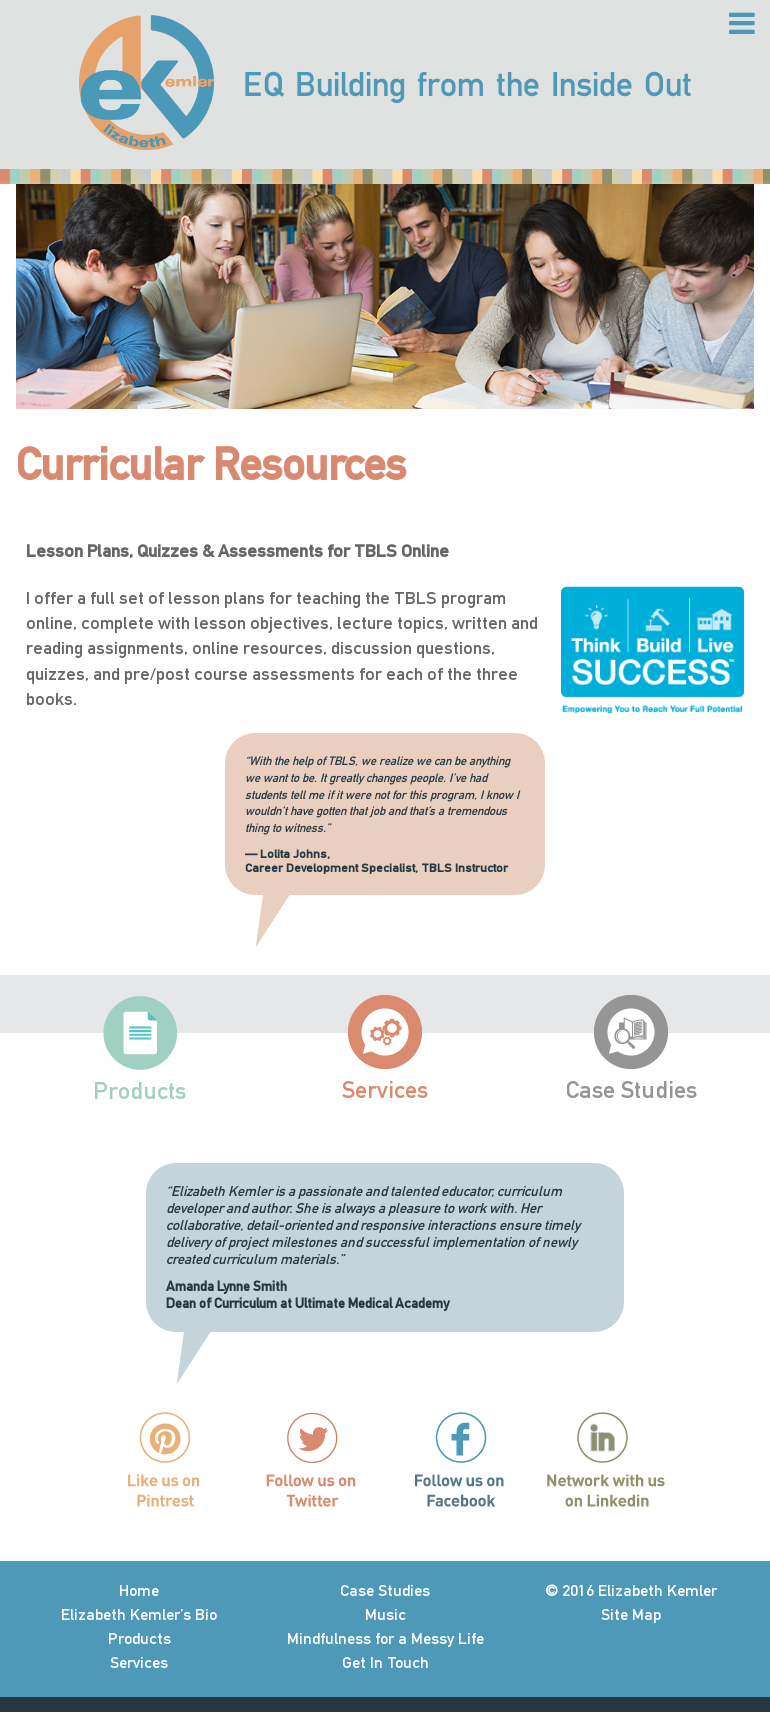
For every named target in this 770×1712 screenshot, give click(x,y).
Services (385, 1089)
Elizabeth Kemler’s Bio (139, 1614)
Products (139, 1090)
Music (385, 1614)
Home (139, 1590)
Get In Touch (385, 1662)
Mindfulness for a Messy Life (385, 1638)
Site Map (631, 1614)
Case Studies (631, 1089)
